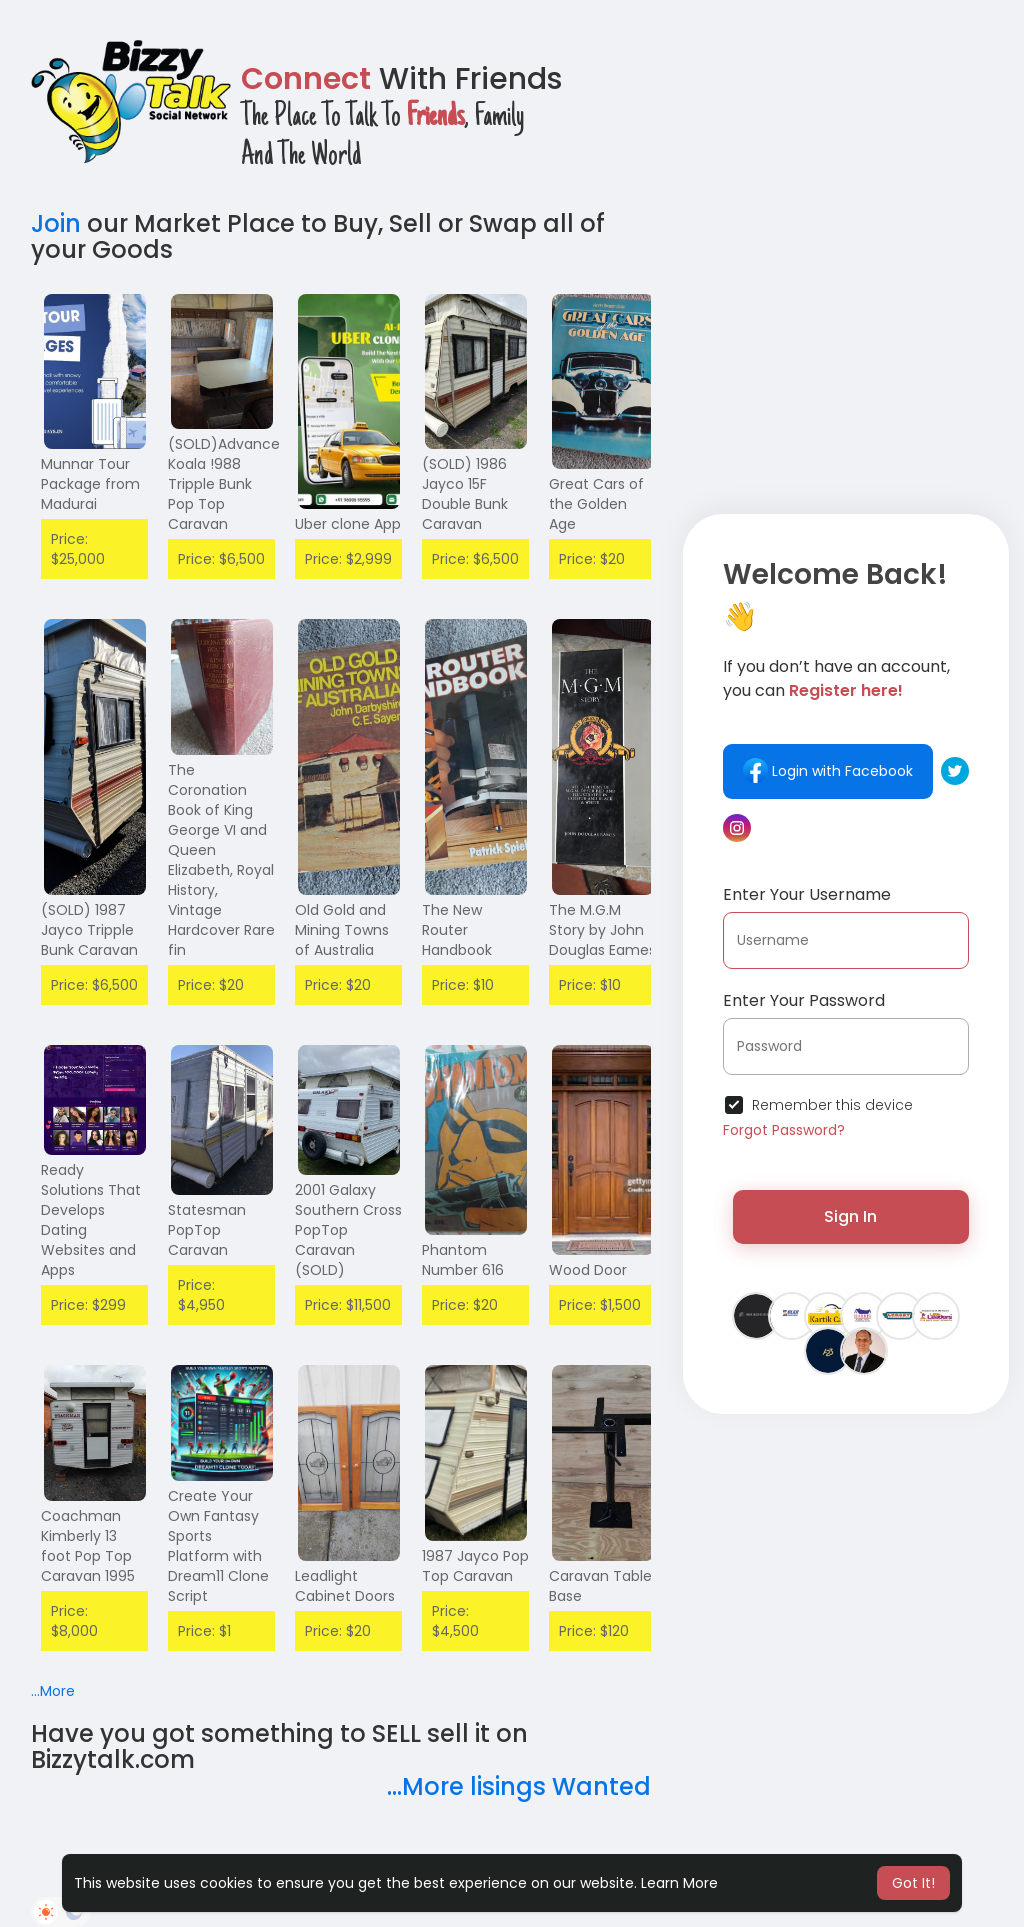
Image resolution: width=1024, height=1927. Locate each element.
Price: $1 (204, 1631)
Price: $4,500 (455, 1621)
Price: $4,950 (201, 1295)
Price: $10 (463, 985)
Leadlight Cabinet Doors (345, 1586)
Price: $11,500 (348, 1305)
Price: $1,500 (600, 1305)
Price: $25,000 (78, 549)
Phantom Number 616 (463, 1260)
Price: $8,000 (74, 1621)
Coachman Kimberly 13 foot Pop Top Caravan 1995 (88, 1546)
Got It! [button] (913, 1883)
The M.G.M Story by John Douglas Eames (602, 930)
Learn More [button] (679, 1883)
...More (53, 1691)
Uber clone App (348, 524)
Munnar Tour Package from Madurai (90, 484)
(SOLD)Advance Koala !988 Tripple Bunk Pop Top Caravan (224, 484)
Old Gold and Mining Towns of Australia (342, 930)
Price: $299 (88, 1305)
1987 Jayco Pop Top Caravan (475, 1566)
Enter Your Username (807, 894)
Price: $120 (594, 1631)
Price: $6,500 (221, 559)
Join (56, 223)
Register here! (846, 690)
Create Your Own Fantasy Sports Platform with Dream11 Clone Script (218, 1546)
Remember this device (832, 1105)
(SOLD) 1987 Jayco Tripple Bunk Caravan (89, 930)
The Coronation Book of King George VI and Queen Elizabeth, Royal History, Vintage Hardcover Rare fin (221, 860)
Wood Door (588, 1270)
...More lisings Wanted (519, 1786)
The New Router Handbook (457, 930)
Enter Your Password (804, 1000)
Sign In (850, 1216)
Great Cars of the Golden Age (596, 504)
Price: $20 (592, 559)
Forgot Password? (784, 1130)
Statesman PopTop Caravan (207, 1230)
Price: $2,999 (348, 559)
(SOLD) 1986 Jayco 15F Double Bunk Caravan (465, 494)
